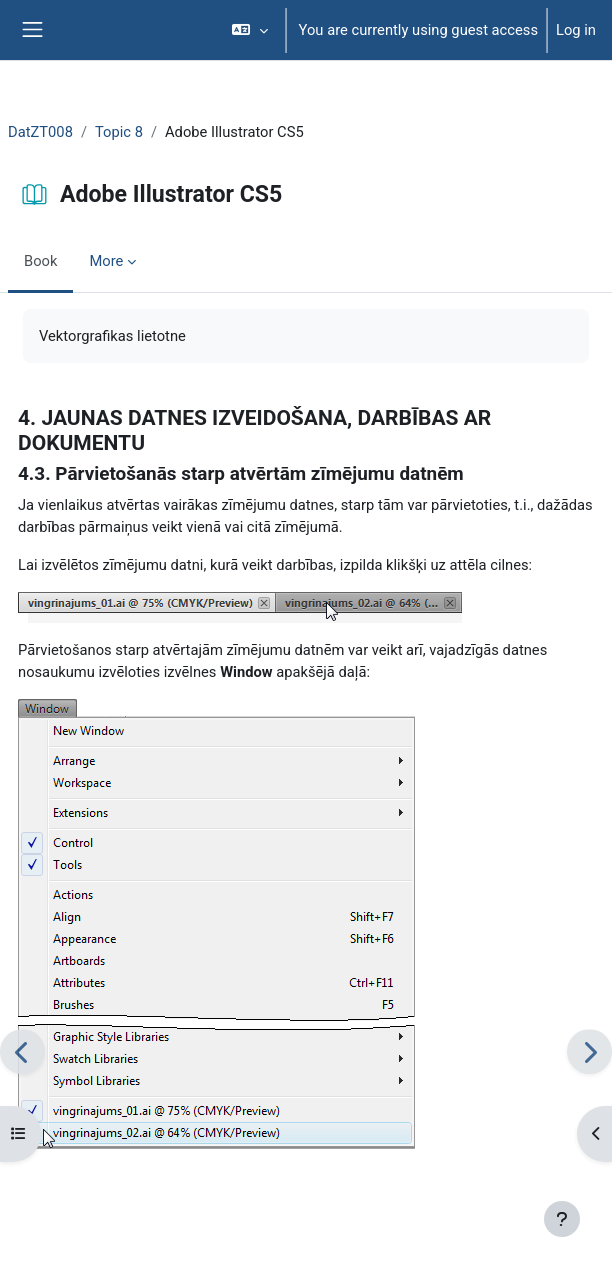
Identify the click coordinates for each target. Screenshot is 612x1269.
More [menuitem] (106, 261)
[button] (249, 30)
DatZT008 (40, 132)
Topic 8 (119, 132)
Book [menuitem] (40, 261)
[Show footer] (562, 1219)
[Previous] (22, 1051)
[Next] (589, 1051)
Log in (576, 30)
